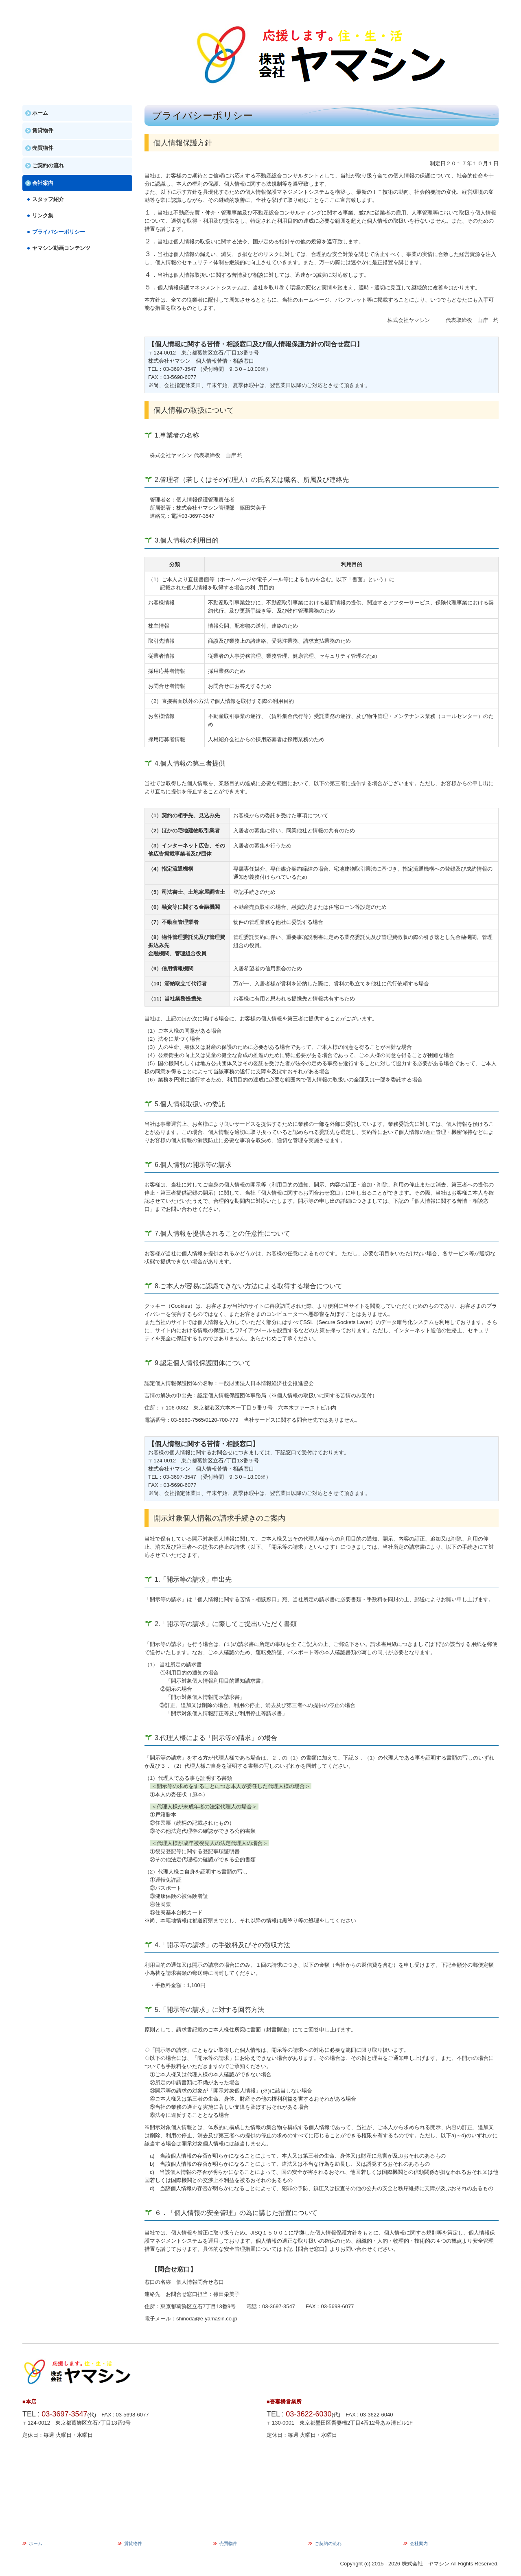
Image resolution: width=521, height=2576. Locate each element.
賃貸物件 (42, 130)
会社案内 (42, 183)
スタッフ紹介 (48, 199)
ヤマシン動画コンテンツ (61, 248)
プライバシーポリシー (58, 232)
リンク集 (42, 215)
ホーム (40, 113)
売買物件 (42, 148)
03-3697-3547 (179, 369)
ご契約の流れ (48, 165)
